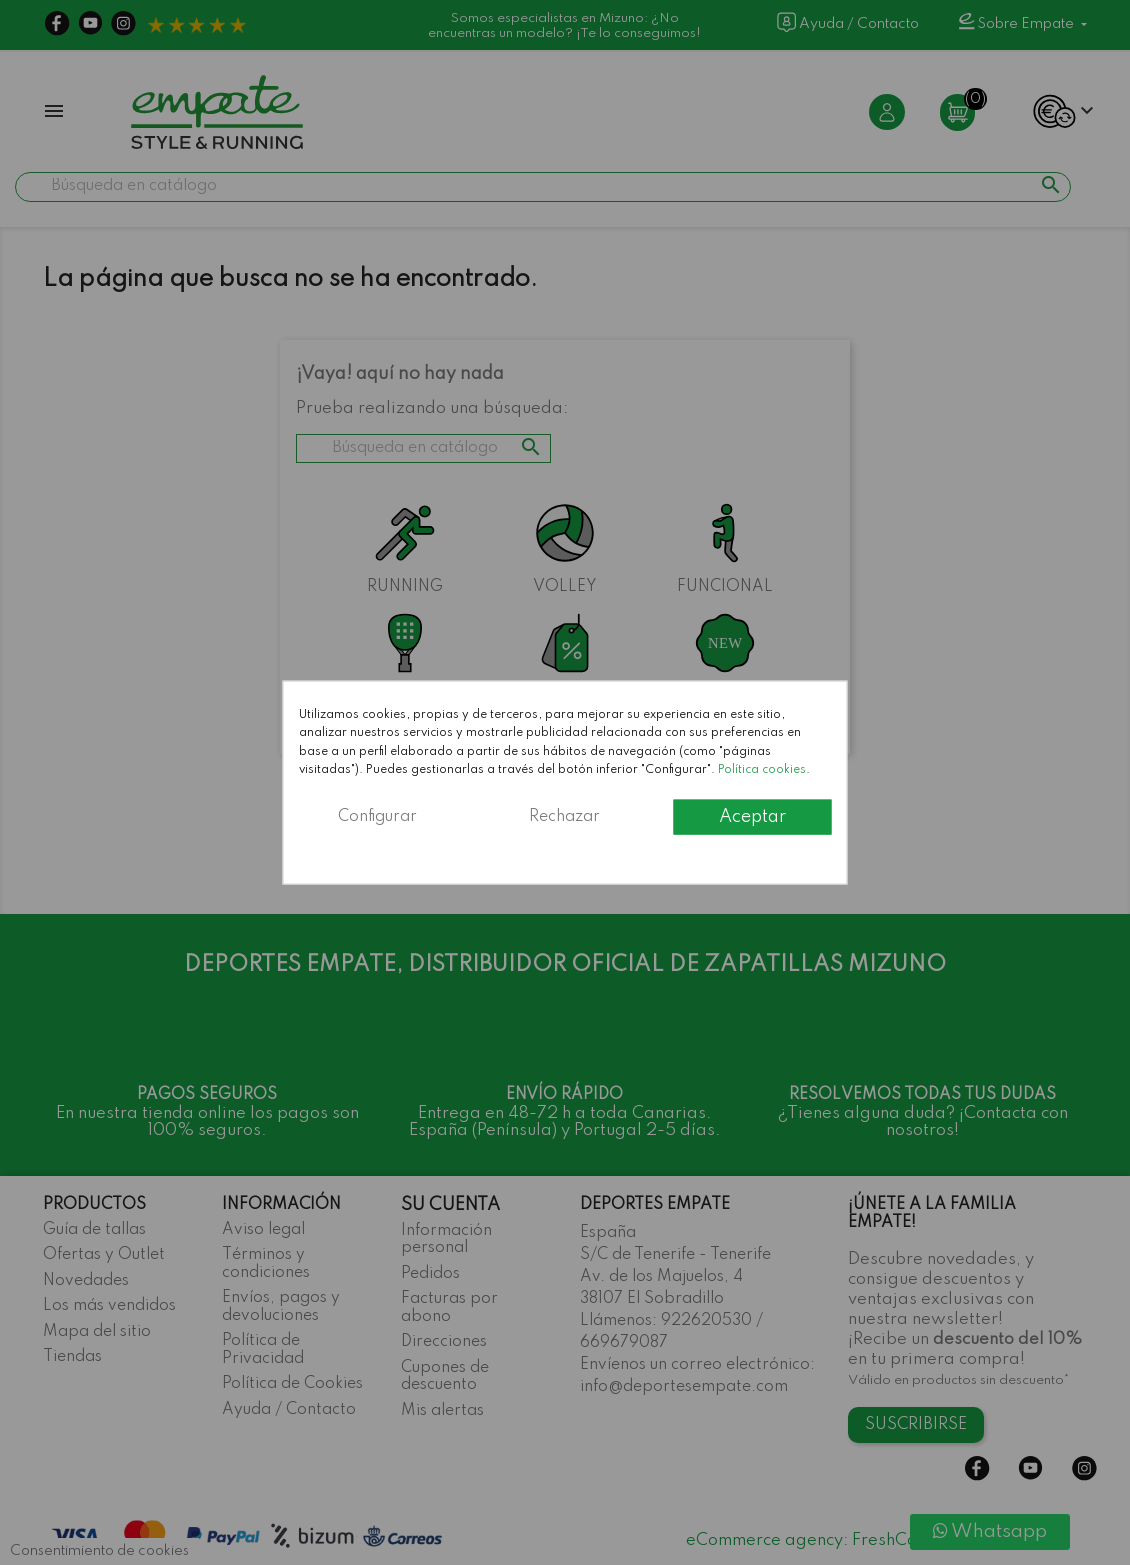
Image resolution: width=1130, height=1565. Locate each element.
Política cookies (762, 770)
